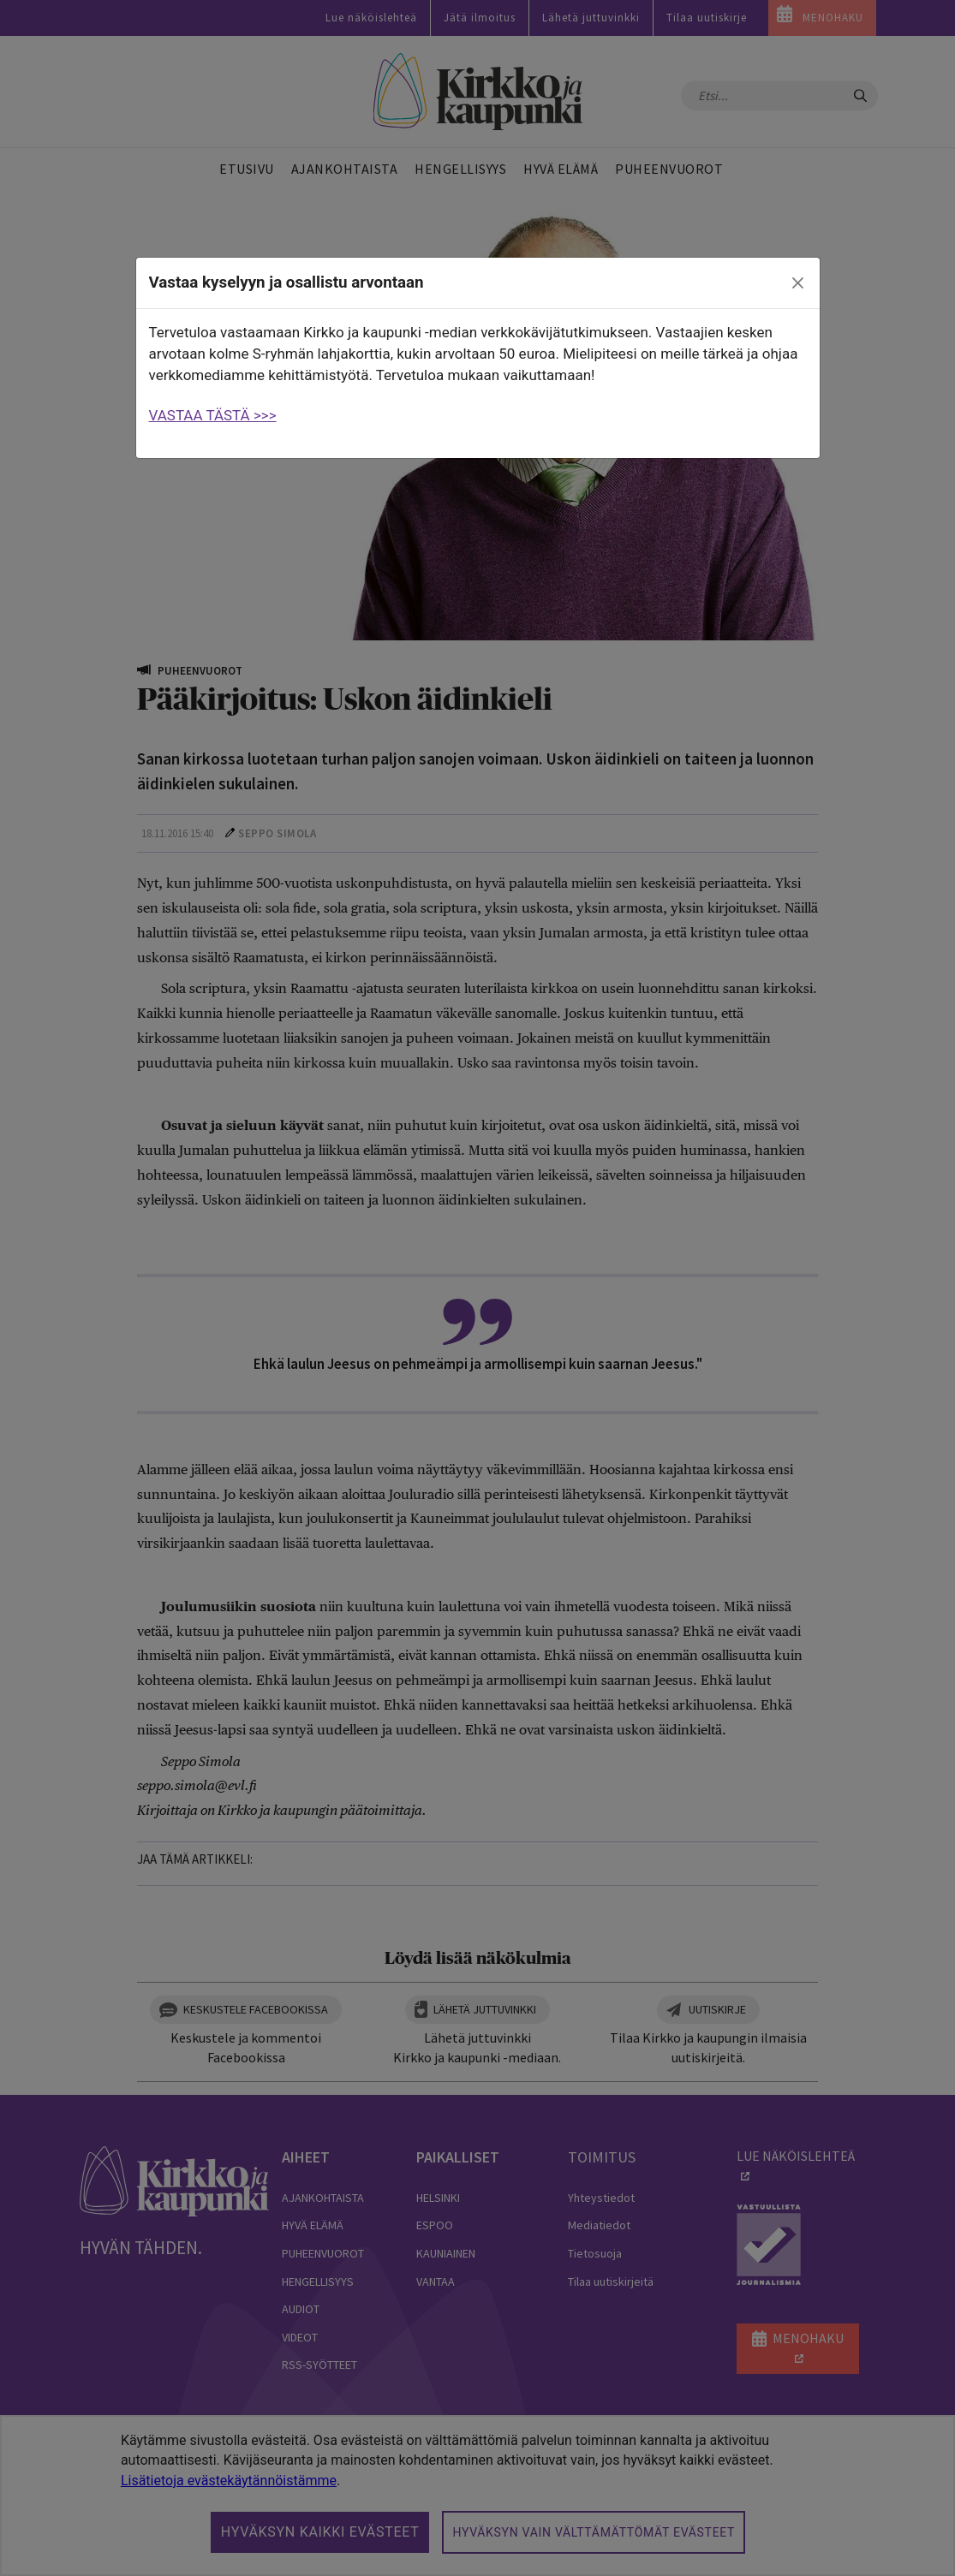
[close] (797, 283)
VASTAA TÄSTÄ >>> (213, 415)
